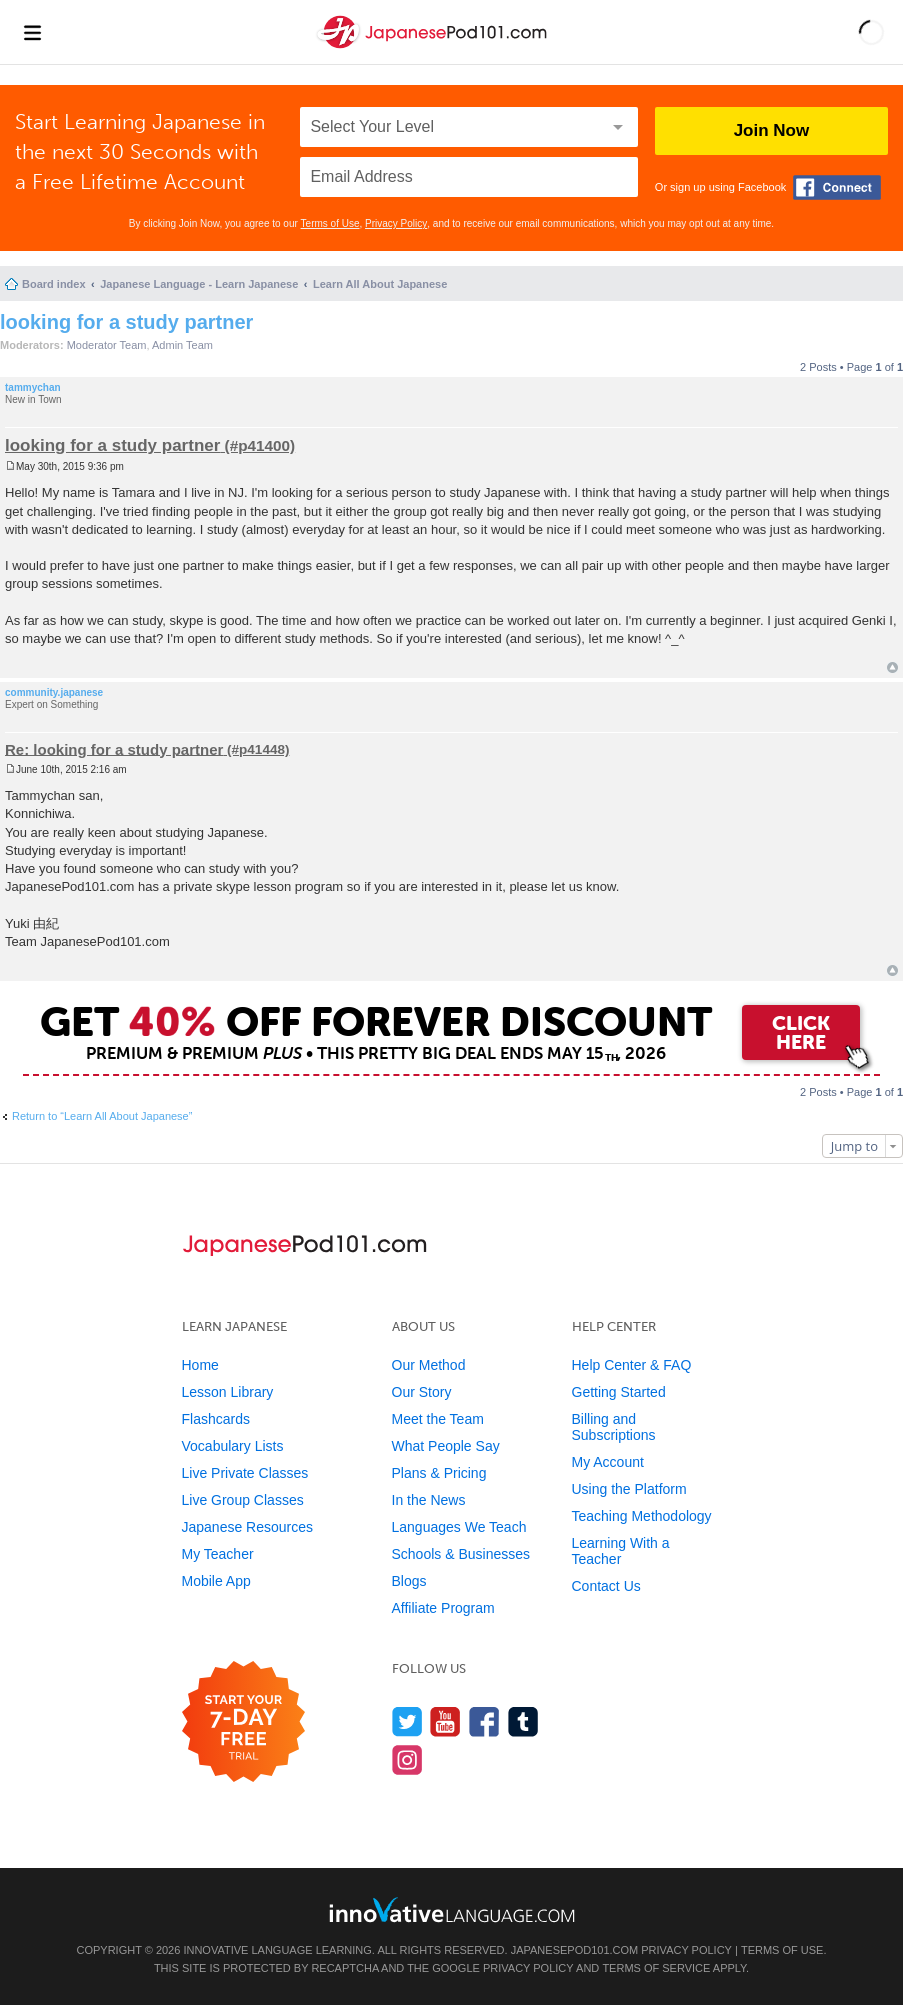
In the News (429, 1500)
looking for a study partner (126, 322)
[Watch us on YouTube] (445, 1721)
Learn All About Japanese (380, 284)
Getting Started (619, 1392)
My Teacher (218, 1554)
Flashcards (216, 1419)
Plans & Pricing (439, 1473)
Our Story (422, 1392)
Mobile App (216, 1581)
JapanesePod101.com (575, 1950)
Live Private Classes (245, 1473)
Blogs (409, 1581)
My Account (608, 1462)
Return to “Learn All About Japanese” (102, 1116)
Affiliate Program (443, 1608)
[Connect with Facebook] (837, 187)
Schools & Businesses (461, 1554)
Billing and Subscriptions (614, 1427)
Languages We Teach (459, 1527)
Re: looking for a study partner (114, 748)
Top (892, 667)
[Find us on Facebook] (484, 1721)
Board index (54, 284)
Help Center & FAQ (632, 1365)
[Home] (434, 48)
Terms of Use (330, 223)
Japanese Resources (248, 1527)
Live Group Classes (243, 1500)
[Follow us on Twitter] (407, 1721)
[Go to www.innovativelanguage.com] (452, 1909)
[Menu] (32, 32)
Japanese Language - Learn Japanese (199, 284)
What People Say (446, 1446)
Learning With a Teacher (621, 1551)
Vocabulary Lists (233, 1446)
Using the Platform (629, 1489)
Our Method (429, 1365)
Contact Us (606, 1586)
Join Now (772, 130)
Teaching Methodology (642, 1516)
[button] (871, 32)
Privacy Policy (396, 223)
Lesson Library (228, 1392)
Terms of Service (656, 1968)
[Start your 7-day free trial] (243, 1722)
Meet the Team (438, 1419)
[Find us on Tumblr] (523, 1721)
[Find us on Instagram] (407, 1759)
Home (200, 1365)
